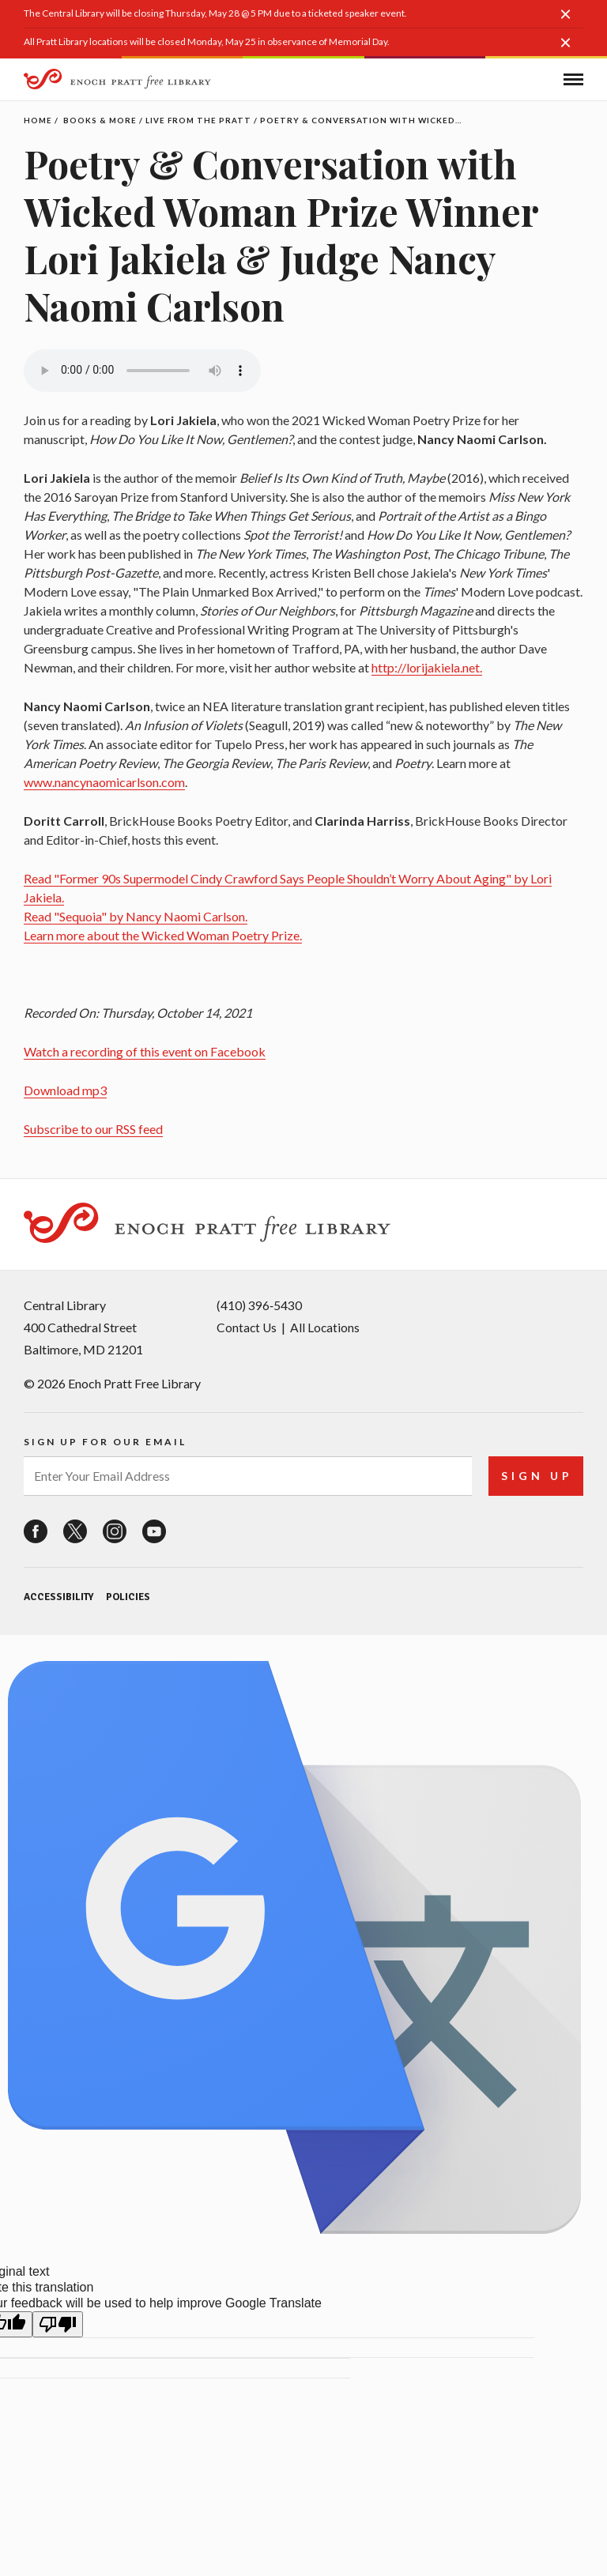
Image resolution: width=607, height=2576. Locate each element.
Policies (127, 1593)
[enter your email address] (246, 1472)
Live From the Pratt (200, 120)
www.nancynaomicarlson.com (104, 781)
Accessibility (58, 1593)
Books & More (101, 120)
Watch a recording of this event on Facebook (145, 1051)
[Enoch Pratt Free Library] (118, 81)
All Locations (327, 1323)
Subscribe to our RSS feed (93, 1128)
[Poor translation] (57, 2320)
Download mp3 (65, 1090)
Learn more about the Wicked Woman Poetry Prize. (163, 935)
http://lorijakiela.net (425, 667)
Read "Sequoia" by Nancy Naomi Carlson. (135, 916)
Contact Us (247, 1323)
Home (38, 120)
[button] (571, 22)
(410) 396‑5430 (259, 1301)
